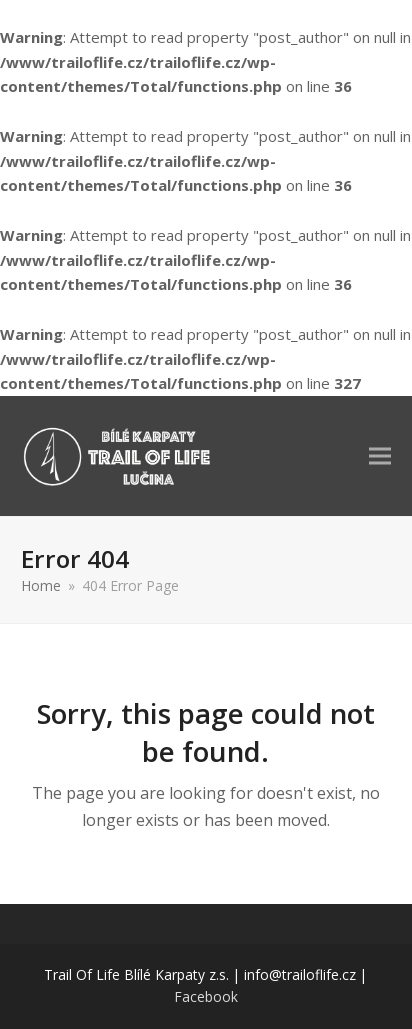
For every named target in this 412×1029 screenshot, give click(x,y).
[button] (380, 455)
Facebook (206, 996)
